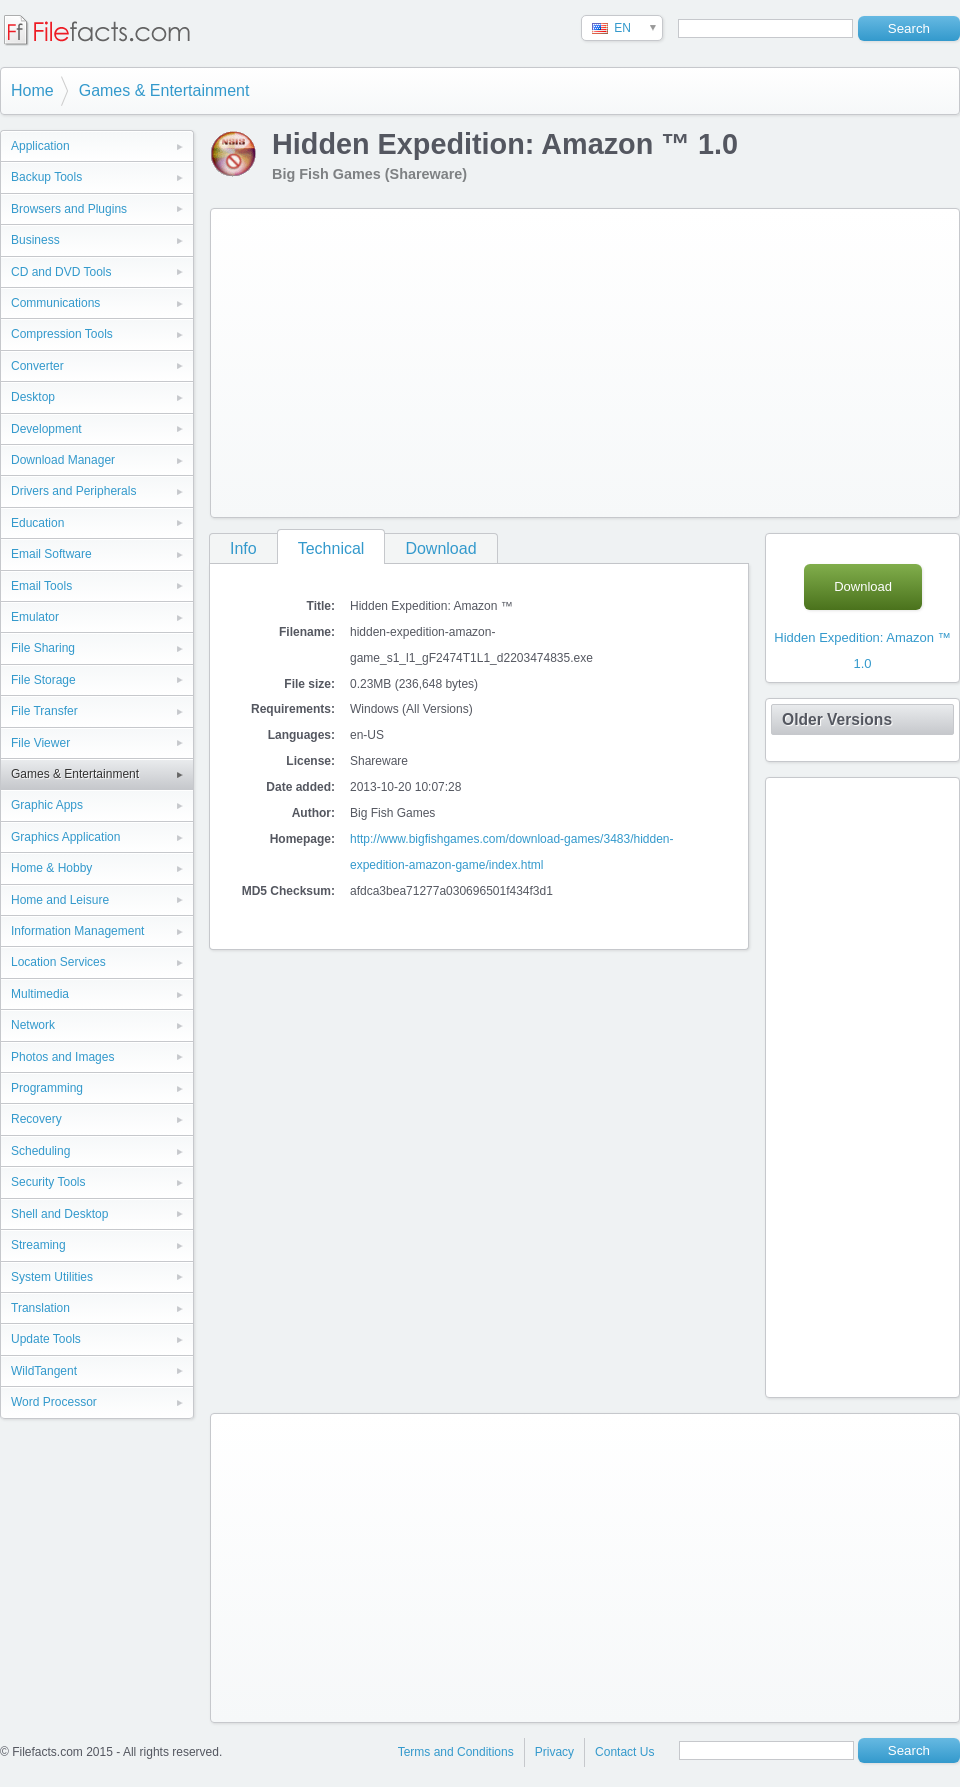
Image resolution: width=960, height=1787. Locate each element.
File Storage (43, 680)
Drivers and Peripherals (73, 491)
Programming (47, 1088)
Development (46, 429)
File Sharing (43, 648)
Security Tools (48, 1182)
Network (33, 1025)
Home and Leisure (60, 900)
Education (37, 523)
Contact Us (624, 1752)
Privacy (554, 1752)
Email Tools (41, 586)
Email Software (51, 554)
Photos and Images (62, 1057)
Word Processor (54, 1402)
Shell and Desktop (59, 1214)
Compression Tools (62, 334)
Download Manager (63, 460)
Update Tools (46, 1339)
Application (40, 146)
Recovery (36, 1119)
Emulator (35, 617)
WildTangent (44, 1371)
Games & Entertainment (164, 90)
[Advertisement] (494, 359)
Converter (37, 366)
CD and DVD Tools (61, 272)
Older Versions (837, 719)
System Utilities (52, 1277)
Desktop (33, 397)
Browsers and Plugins (69, 209)
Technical (331, 548)
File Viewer (40, 743)
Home (32, 90)
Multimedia (40, 994)
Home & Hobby (51, 868)
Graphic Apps (47, 805)
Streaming (38, 1245)
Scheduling (40, 1151)
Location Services (58, 962)
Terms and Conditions (456, 1752)
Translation (40, 1308)
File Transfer (44, 711)
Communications (55, 303)
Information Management (77, 931)
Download (440, 548)
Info (243, 548)
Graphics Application (65, 837)
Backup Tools (46, 177)
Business (35, 240)
